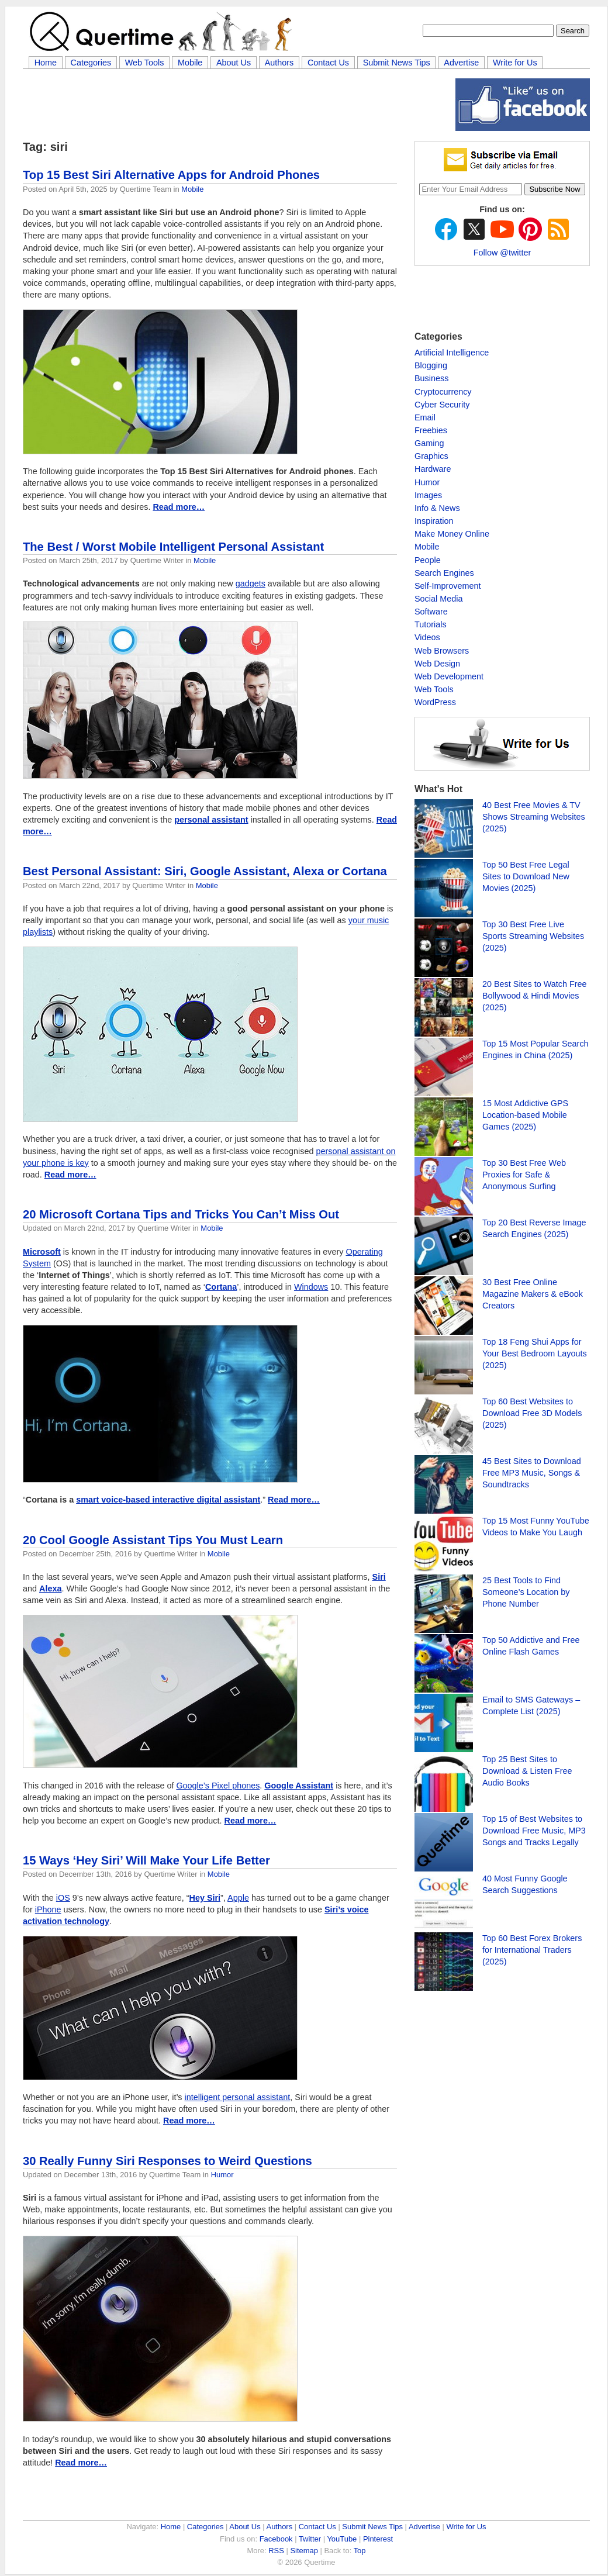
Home (45, 62)
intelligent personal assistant (238, 2097)
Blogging (430, 365)
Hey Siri (205, 1897)
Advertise (461, 62)
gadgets (250, 583)
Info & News (437, 508)
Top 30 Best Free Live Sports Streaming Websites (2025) (533, 936)
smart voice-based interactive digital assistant (168, 1499)
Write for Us (515, 62)
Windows (311, 1287)
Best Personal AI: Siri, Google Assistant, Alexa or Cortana (205, 871)
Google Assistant (298, 1785)
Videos (427, 637)
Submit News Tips (396, 62)
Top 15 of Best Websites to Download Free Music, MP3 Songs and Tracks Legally (534, 1830)
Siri (379, 1576)
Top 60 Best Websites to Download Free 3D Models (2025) (532, 1413)
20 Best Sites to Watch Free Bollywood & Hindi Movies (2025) (534, 995)
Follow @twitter (502, 252)
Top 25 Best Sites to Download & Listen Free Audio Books (527, 1771)
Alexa (50, 1588)
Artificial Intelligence (451, 352)
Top (360, 2550)
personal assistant (211, 819)
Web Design (437, 663)
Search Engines (444, 573)
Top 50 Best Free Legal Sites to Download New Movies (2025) (525, 876)
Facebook (276, 2538)
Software (431, 611)
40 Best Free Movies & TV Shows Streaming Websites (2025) (533, 816)
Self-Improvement (447, 586)
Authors (279, 62)
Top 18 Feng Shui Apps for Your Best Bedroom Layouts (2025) (534, 1353)
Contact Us (328, 62)
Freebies (430, 430)
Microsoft (42, 1251)
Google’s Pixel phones (218, 1785)
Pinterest (378, 2538)
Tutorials (430, 624)
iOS (63, 1897)
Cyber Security (441, 404)
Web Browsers (441, 650)
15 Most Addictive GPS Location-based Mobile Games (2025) (525, 1115)
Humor (222, 2174)
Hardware (432, 469)
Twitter (310, 2538)
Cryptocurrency (443, 391)
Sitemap (304, 2550)
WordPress (435, 702)
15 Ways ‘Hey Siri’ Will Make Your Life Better (146, 1860)
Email (425, 417)
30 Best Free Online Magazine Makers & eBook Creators (532, 1293)
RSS (276, 2550)
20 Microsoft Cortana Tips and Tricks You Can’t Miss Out (181, 1214)
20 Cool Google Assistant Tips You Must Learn (153, 1540)
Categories (91, 62)
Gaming (429, 443)
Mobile (190, 62)
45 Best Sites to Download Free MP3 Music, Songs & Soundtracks (531, 1472)
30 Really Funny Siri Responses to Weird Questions (167, 2160)
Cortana (221, 1287)
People (427, 560)
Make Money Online (451, 533)
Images (428, 495)
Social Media (438, 598)
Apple (238, 1897)
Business (431, 378)
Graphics (431, 456)
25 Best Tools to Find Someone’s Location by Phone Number (525, 1592)
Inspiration (433, 521)
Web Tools (144, 62)
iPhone (48, 1909)
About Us (233, 62)
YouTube (342, 2538)
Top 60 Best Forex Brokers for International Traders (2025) (532, 1949)
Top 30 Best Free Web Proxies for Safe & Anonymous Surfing (524, 1174)
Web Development (448, 676)
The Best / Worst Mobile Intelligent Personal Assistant (173, 546)
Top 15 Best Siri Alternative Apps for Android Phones (171, 174)
